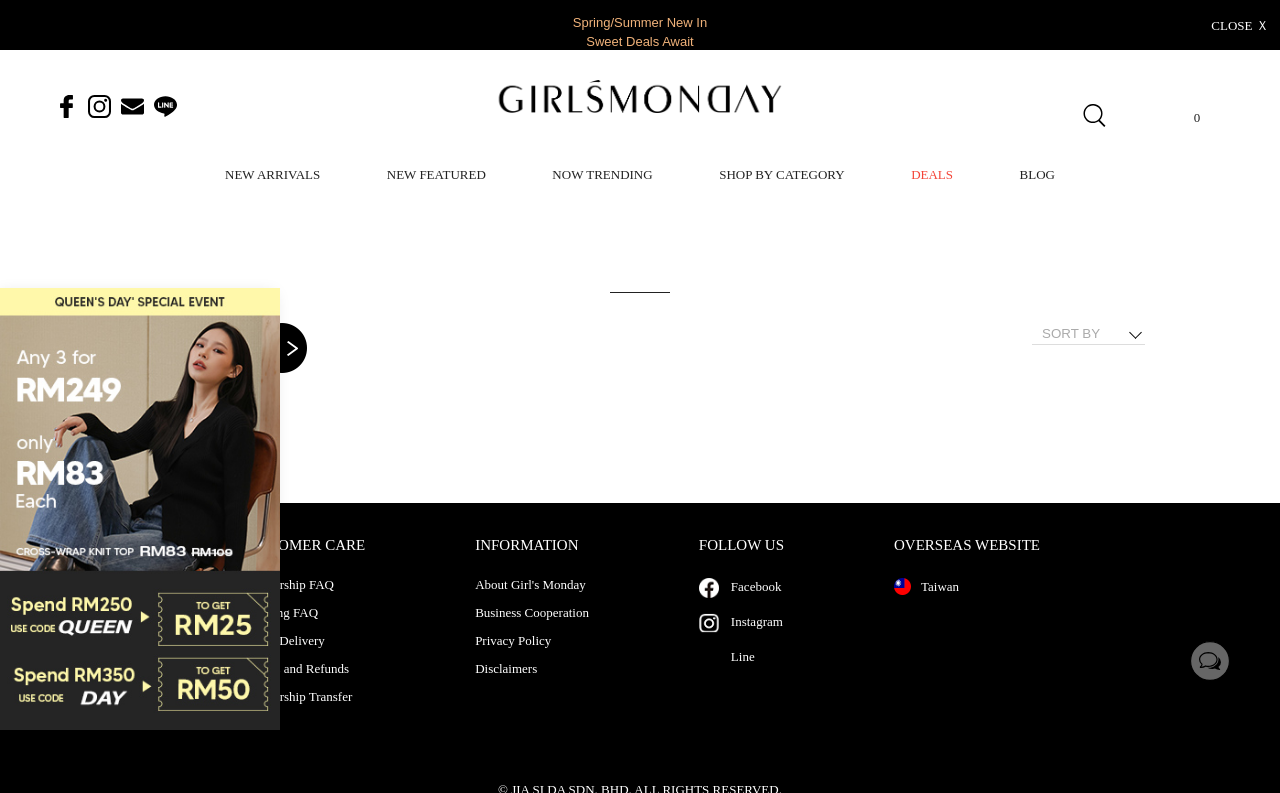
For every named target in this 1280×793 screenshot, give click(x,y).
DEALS (932, 174)
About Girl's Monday (530, 605)
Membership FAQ (287, 605)
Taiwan (926, 606)
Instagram (757, 641)
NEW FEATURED (436, 174)
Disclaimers (506, 689)
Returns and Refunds (294, 689)
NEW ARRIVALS (272, 174)
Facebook (756, 606)
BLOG (1037, 174)
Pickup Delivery (282, 661)
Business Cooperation (532, 633)
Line (743, 676)
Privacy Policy (513, 661)
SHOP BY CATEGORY (781, 174)
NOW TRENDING (602, 174)
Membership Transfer (296, 717)
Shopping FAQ (279, 633)
